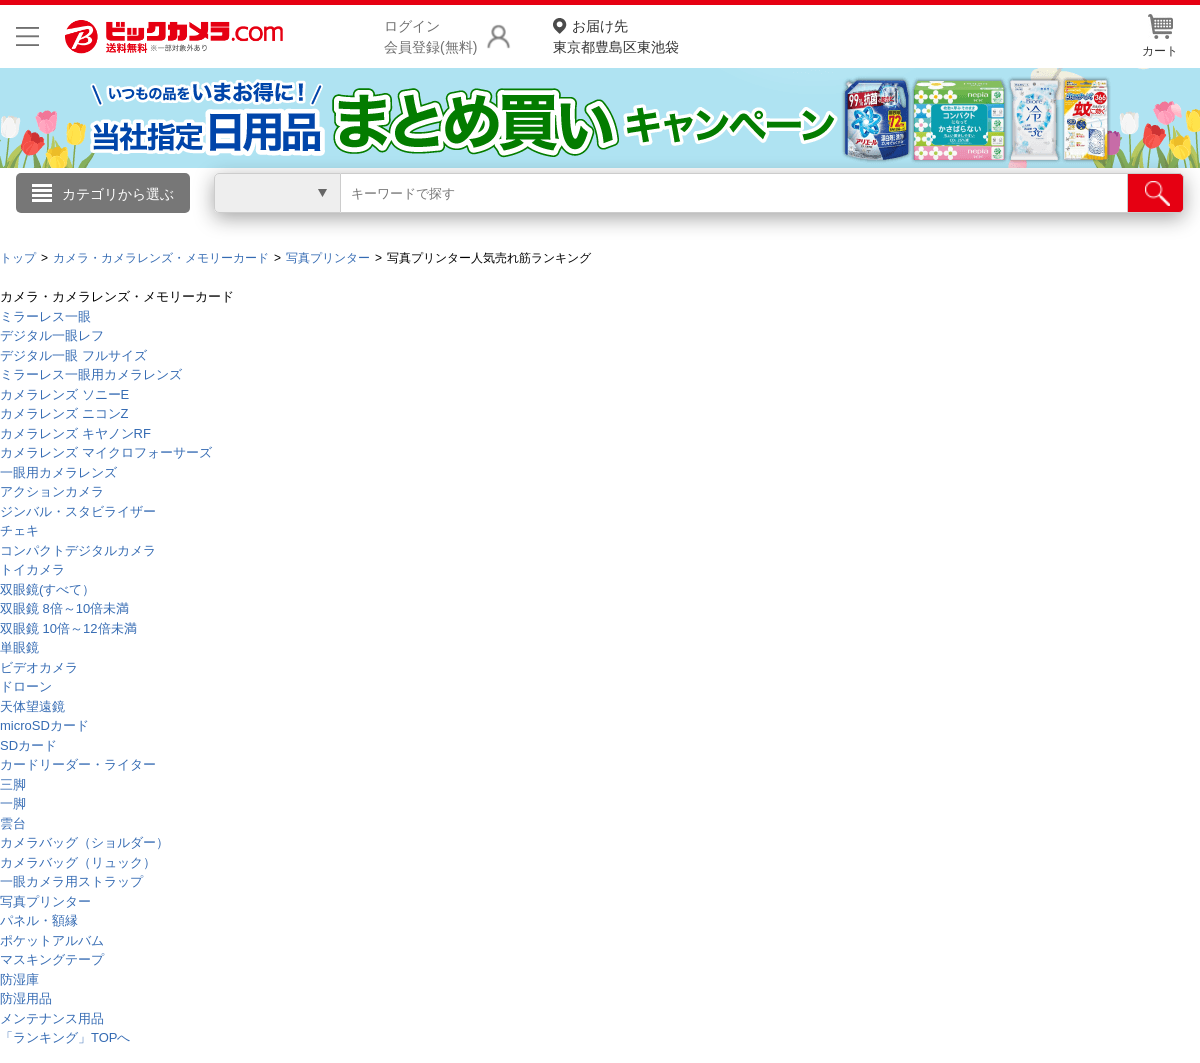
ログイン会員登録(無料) (430, 36)
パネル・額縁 (39, 920)
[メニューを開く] (27, 36)
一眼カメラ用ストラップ (71, 881)
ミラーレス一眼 (45, 316)
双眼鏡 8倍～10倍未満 (64, 608)
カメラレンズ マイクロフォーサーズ (106, 452)
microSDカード (44, 725)
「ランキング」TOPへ (65, 1037)
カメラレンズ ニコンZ (64, 413)
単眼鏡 (19, 647)
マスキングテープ (52, 959)
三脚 (13, 784)
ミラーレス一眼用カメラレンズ (91, 374)
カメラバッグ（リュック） (78, 862)
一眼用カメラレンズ (58, 472)
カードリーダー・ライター (78, 764)
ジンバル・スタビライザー (78, 511)
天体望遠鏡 (32, 706)
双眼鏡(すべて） (47, 589)
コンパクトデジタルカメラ (78, 550)
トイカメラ (32, 569)
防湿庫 (19, 979)
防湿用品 (26, 998)
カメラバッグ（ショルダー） (84, 842)
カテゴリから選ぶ (118, 194)
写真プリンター (45, 901)
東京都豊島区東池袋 (616, 35)
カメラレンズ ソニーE (64, 394)
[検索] (1155, 193)
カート (1160, 36)
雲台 (13, 823)
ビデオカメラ (39, 667)
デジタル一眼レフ (52, 335)
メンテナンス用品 (52, 1018)
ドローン (26, 686)
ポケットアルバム (52, 940)
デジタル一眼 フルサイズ (73, 355)
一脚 (13, 803)
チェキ (19, 530)
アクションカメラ (52, 491)
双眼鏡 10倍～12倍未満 (68, 628)
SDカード (28, 745)
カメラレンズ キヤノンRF (75, 433)
